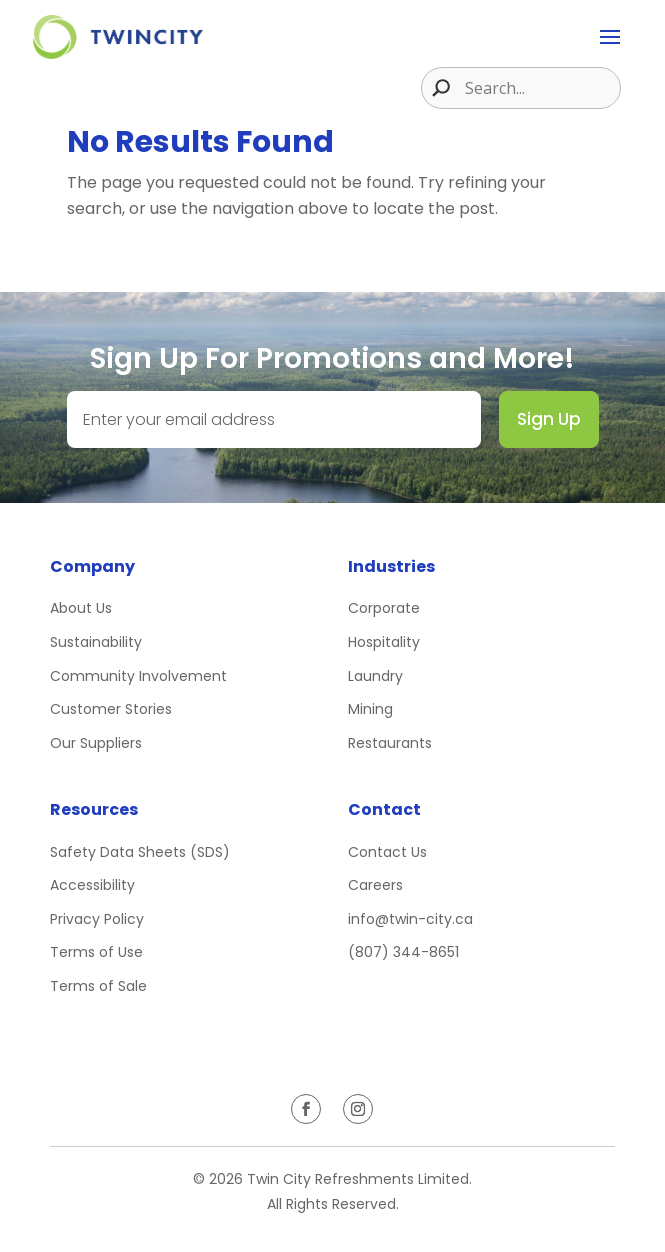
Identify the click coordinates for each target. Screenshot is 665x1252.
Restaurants (390, 743)
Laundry (375, 676)
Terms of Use (96, 952)
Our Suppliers (96, 743)
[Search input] (540, 88)
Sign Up (549, 419)
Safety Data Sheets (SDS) (140, 852)
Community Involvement (138, 676)
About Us (81, 608)
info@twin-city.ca (410, 919)
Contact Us (387, 852)
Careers (375, 885)
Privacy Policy (97, 919)
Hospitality (384, 642)
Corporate (384, 608)
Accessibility (92, 885)
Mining (370, 709)
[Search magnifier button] (436, 88)
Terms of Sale (98, 986)
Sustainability (96, 642)
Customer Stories (111, 709)
